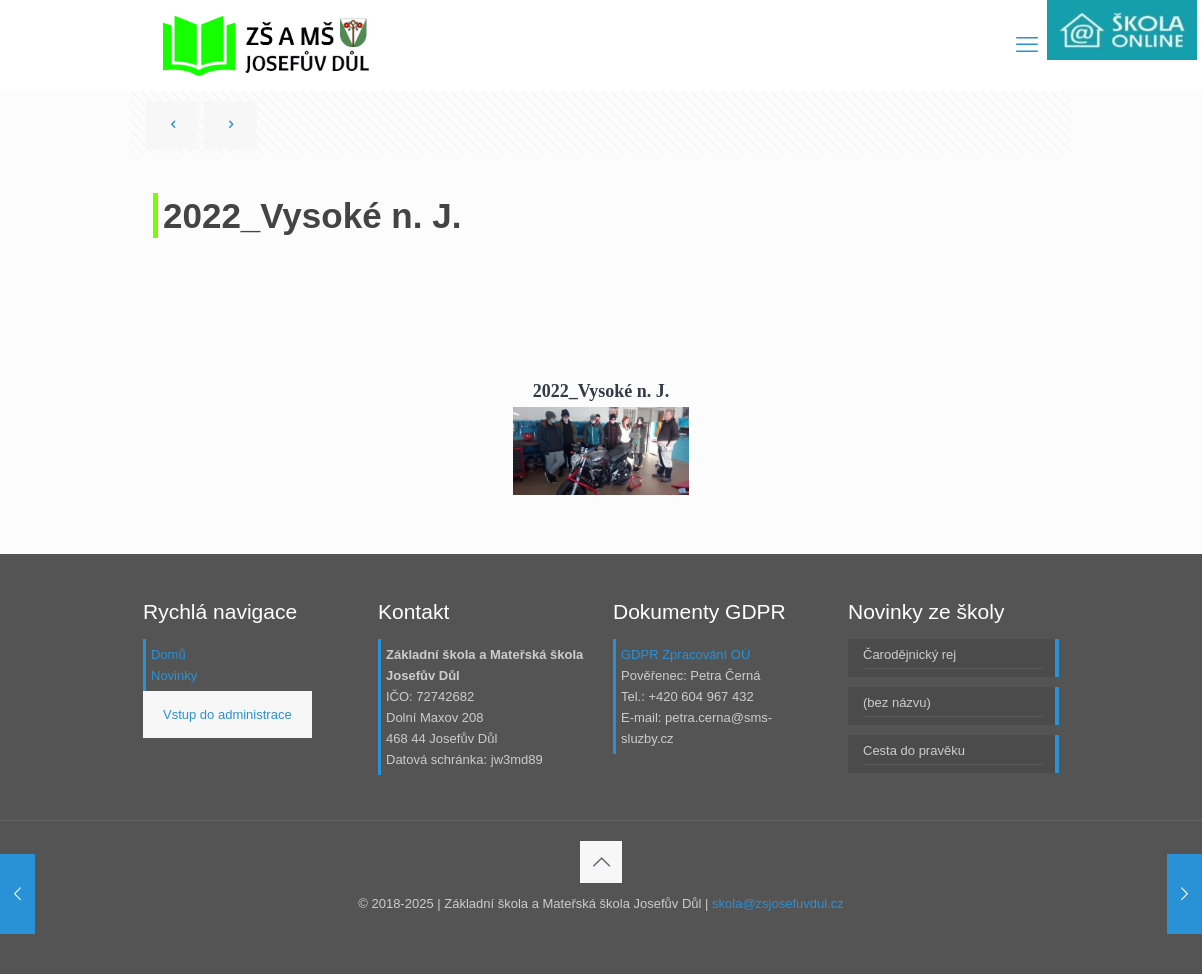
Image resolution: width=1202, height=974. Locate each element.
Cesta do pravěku (914, 750)
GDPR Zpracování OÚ (685, 654)
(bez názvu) (897, 702)
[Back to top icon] (601, 862)
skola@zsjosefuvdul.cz (778, 903)
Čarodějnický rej (909, 654)
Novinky (174, 675)
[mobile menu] (1027, 45)
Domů (168, 654)
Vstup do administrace (227, 714)
